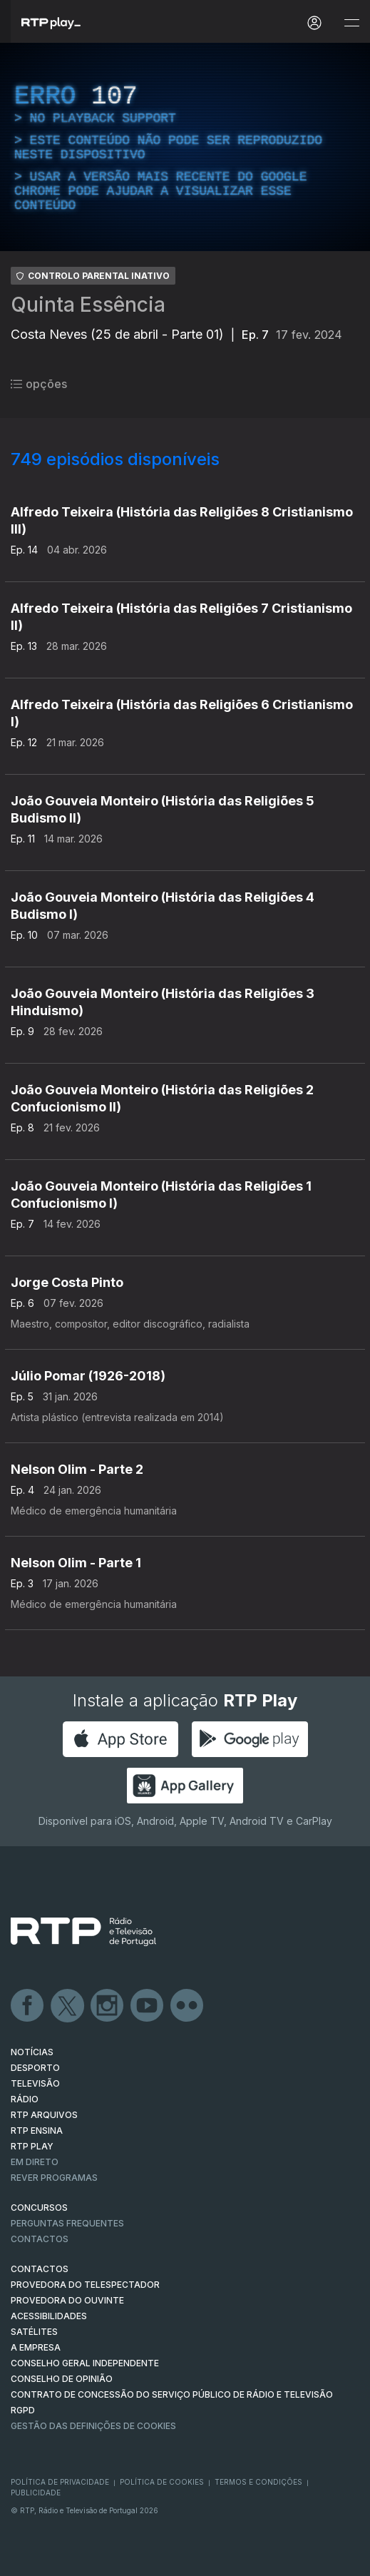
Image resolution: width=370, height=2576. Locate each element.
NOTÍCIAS (32, 2052)
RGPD (23, 2410)
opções (39, 384)
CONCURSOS (39, 2207)
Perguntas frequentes (67, 2223)
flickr (187, 2006)
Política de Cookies (162, 2482)
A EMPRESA (36, 2347)
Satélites (34, 2331)
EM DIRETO (34, 2162)
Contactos (39, 2239)
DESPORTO (35, 2067)
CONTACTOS (39, 2269)
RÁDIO (24, 2099)
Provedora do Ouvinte (67, 2300)
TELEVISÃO (35, 2083)
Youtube (147, 2006)
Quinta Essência (88, 304)
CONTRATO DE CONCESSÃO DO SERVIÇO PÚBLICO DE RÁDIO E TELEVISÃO (172, 2394)
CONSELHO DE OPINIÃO (62, 2378)
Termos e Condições (258, 2482)
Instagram (108, 2006)
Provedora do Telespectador (85, 2284)
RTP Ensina (37, 2130)
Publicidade (36, 2492)
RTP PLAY (32, 2146)
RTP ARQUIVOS (44, 2114)
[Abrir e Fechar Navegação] (351, 23)
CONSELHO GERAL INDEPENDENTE (85, 2363)
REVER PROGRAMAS (54, 2177)
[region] (185, 147)
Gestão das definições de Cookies (93, 2425)
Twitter (68, 2006)
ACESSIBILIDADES (49, 2316)
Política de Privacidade (60, 2482)
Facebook (28, 2006)
